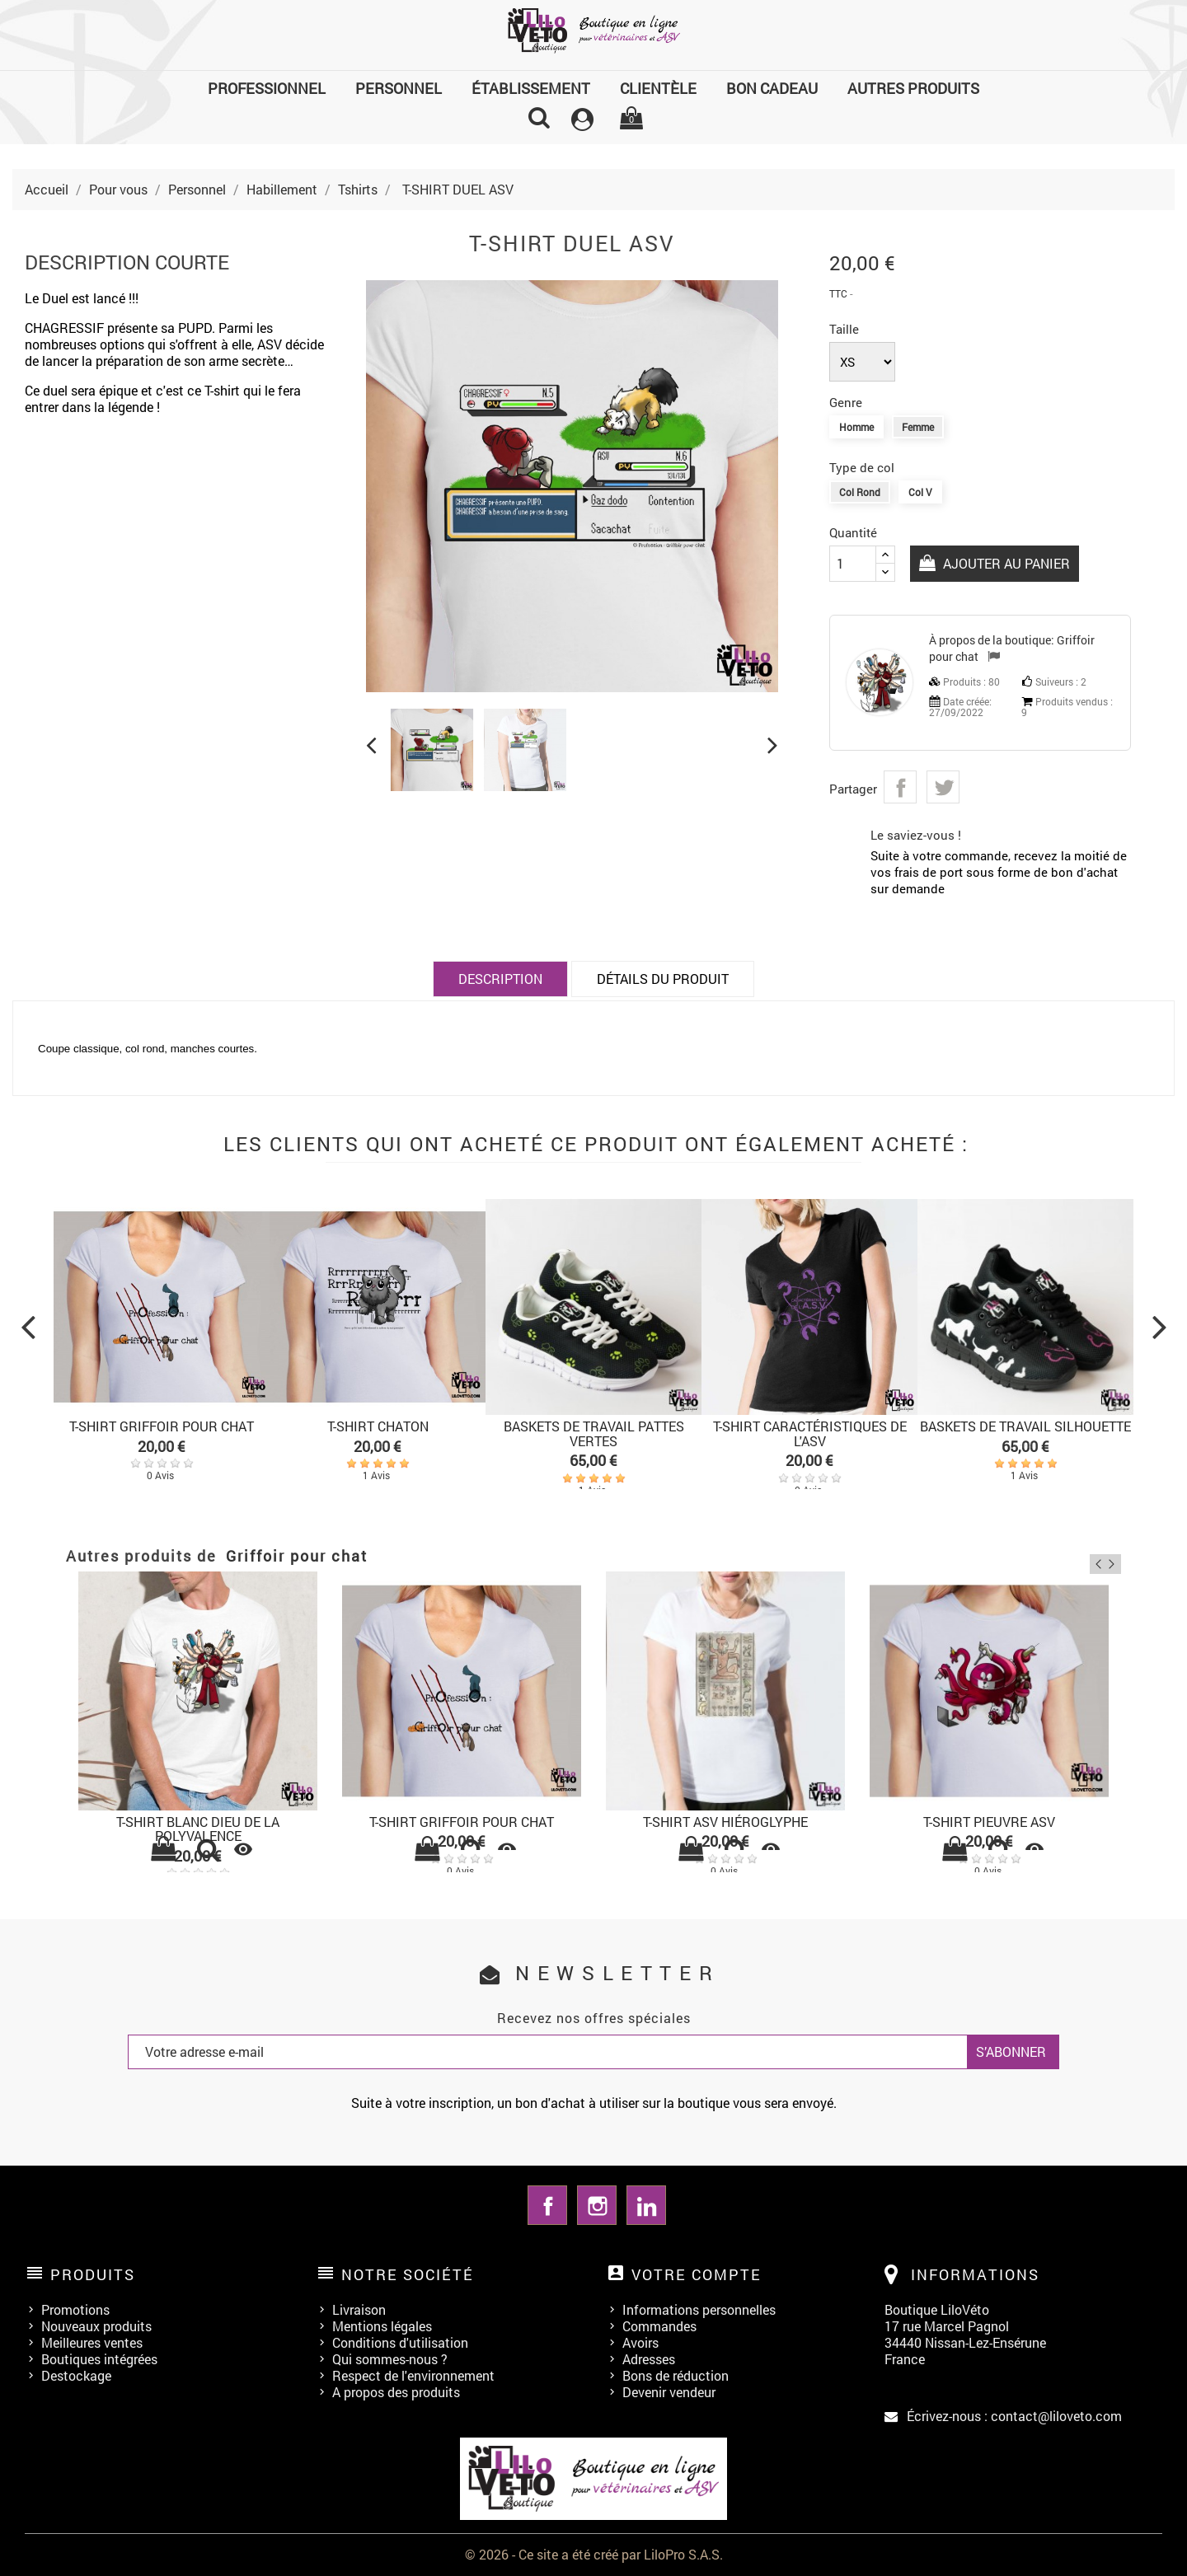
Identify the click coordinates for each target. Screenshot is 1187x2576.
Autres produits (913, 88)
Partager (900, 787)
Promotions (75, 2309)
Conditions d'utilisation (400, 2342)
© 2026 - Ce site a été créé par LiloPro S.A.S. (594, 2554)
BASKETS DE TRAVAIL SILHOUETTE (1025, 1426)
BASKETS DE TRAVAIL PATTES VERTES (594, 1433)
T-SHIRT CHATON (378, 1426)
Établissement (531, 88)
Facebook (547, 2205)
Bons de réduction (675, 2375)
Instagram (597, 2205)
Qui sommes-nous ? (390, 2359)
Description (500, 978)
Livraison (359, 2309)
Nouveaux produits (96, 2326)
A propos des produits (396, 2391)
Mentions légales (382, 2326)
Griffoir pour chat (297, 1556)
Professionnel (267, 88)
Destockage (76, 2375)
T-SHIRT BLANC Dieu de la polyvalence (197, 1829)
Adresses (648, 2359)
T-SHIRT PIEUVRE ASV (989, 1821)
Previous (1087, 1558)
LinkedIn (646, 2205)
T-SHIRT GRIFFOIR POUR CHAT (161, 1426)
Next (1111, 1558)
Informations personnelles (699, 2309)
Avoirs (640, 2342)
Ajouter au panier (1007, 563)
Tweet (943, 787)
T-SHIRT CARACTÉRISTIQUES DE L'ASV (810, 1433)
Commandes (659, 2326)
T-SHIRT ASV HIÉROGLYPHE (725, 1821)
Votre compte (696, 2274)
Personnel (398, 88)
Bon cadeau (772, 88)
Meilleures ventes (92, 2342)
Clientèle (658, 88)
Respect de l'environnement (413, 2375)
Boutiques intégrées (99, 2359)
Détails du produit (663, 978)
